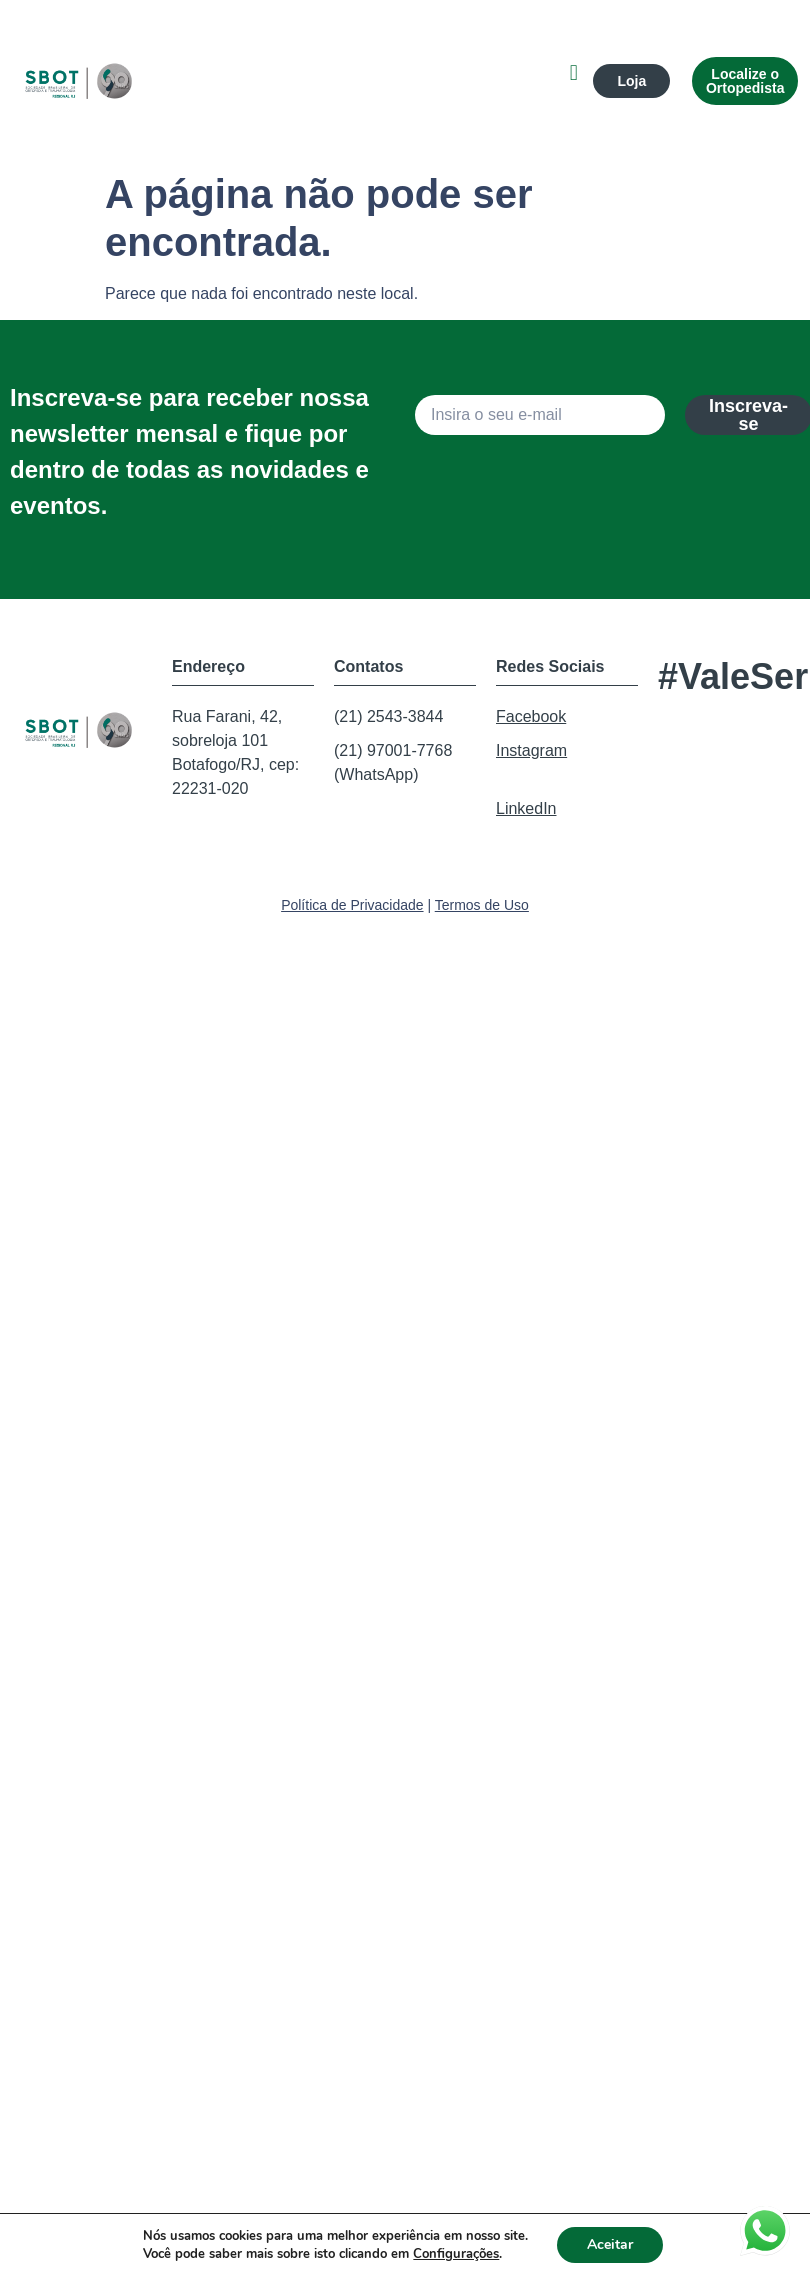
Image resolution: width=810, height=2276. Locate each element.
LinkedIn (526, 808)
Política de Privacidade (352, 905)
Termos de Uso (482, 905)
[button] (573, 72)
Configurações (456, 2254)
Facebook (531, 716)
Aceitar (610, 2244)
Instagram (531, 750)
